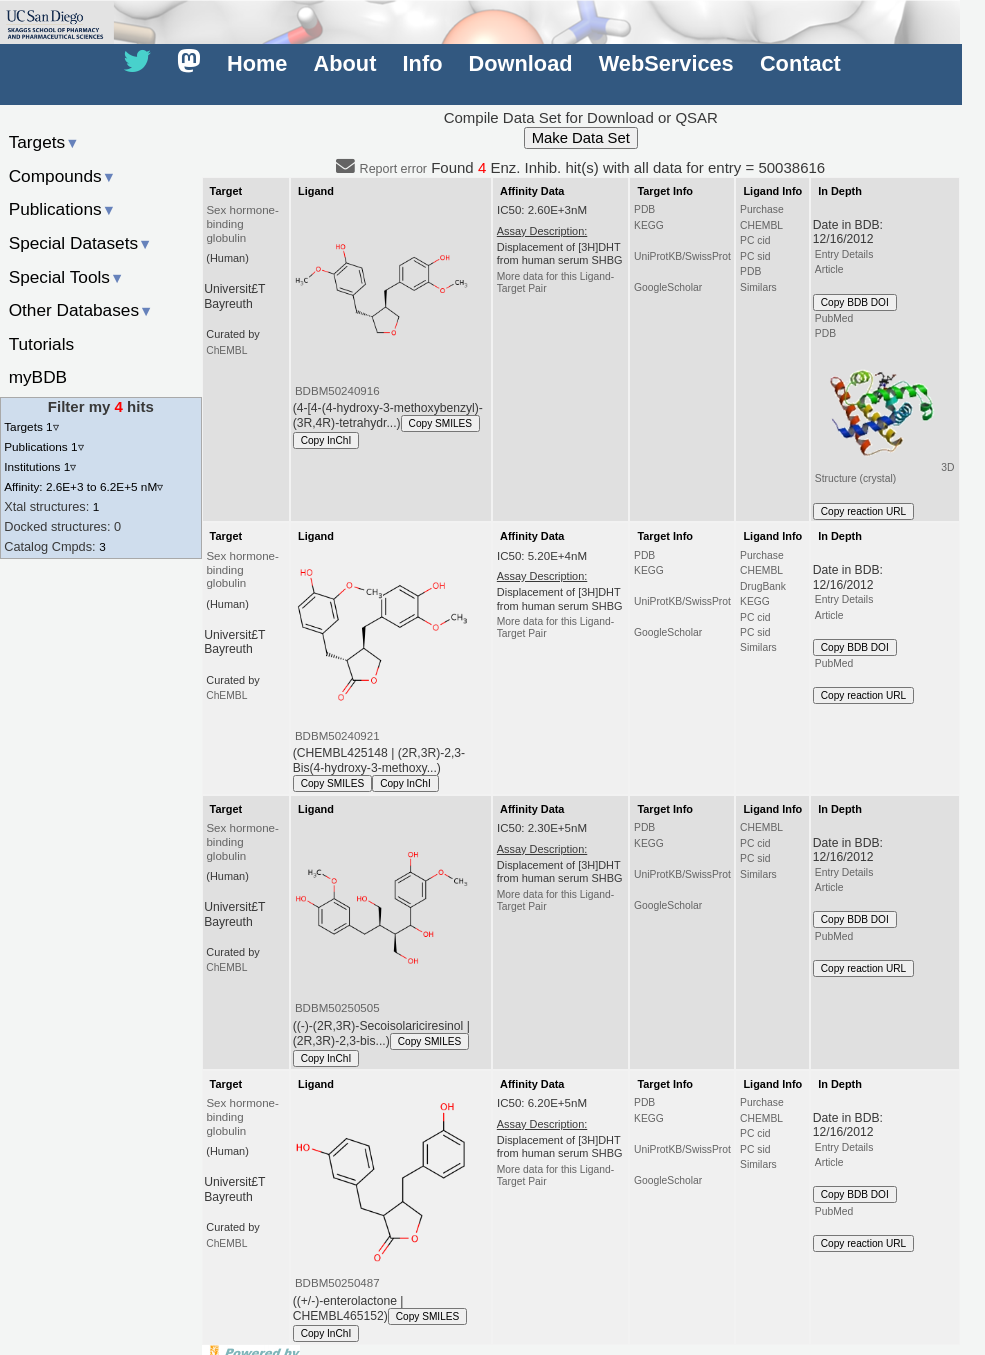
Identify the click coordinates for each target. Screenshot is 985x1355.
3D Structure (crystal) (885, 414)
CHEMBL (761, 225)
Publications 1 (43, 446)
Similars (758, 287)
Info (423, 63)
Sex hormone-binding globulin (242, 224)
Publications (62, 209)
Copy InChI (326, 440)
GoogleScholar (668, 287)
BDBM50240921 (337, 736)
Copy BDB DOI (855, 302)
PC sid (755, 256)
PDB (644, 209)
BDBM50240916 (337, 391)
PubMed (834, 318)
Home (257, 63)
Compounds (62, 176)
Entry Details (844, 254)
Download (521, 63)
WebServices (666, 63)
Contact (800, 63)
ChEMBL (226, 350)
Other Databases (81, 310)
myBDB (38, 377)
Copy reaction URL (863, 511)
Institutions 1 (40, 466)
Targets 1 (31, 426)
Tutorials (42, 344)
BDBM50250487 (337, 1283)
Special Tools (67, 277)
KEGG (649, 225)
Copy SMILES (441, 423)
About (345, 63)
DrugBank (763, 586)
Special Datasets (81, 243)
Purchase (762, 209)
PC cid (755, 240)
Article (829, 269)
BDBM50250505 (337, 1008)
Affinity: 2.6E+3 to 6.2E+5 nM (83, 486)
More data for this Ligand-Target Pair (556, 282)
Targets (44, 142)
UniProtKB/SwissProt (682, 256)
